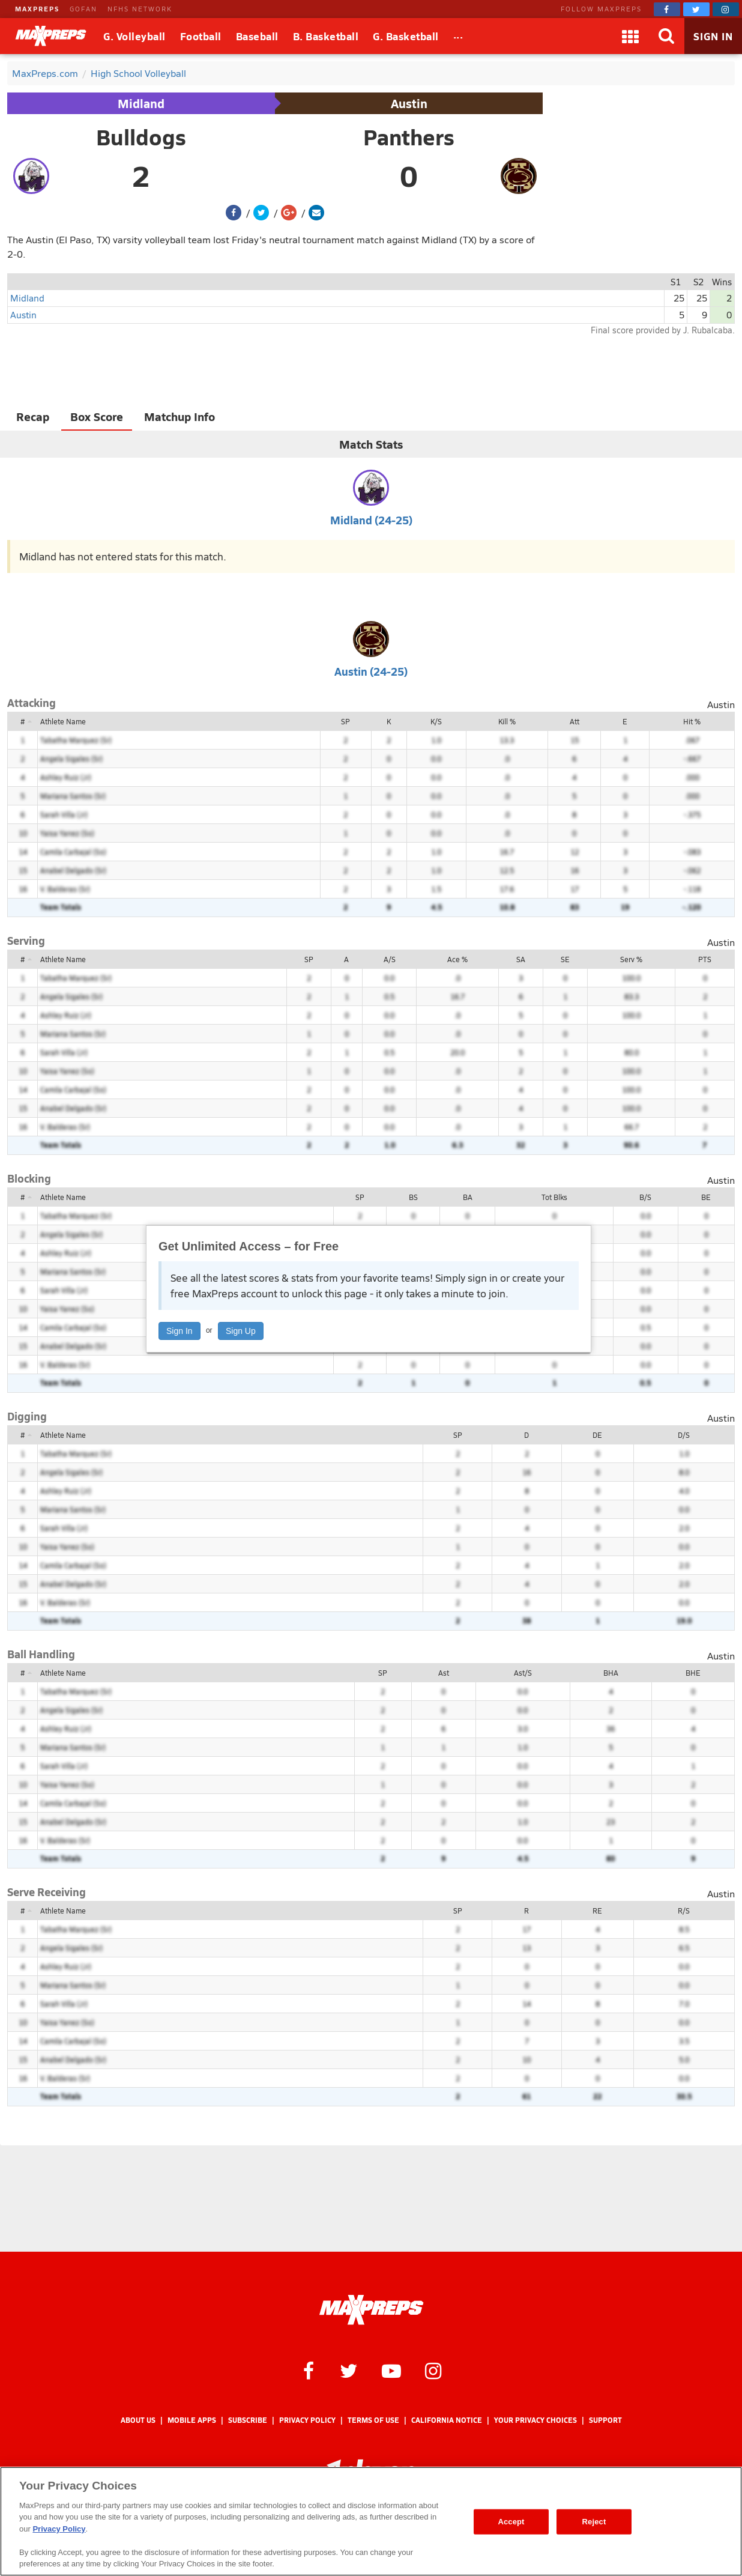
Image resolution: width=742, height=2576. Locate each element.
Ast (443, 1672)
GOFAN (83, 8)
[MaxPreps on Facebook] (667, 9)
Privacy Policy (307, 2420)
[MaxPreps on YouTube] (391, 2370)
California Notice (446, 2420)
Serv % (631, 959)
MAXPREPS (37, 8)
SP (345, 721)
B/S (645, 1197)
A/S (390, 959)
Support (605, 2420)
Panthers (408, 137)
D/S (684, 1435)
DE (597, 1435)
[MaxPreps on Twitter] (696, 9)
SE (565, 959)
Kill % (507, 721)
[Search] (666, 36)
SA (520, 959)
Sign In (179, 1331)
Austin (409, 103)
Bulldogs (141, 137)
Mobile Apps (191, 2420)
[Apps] (630, 36)
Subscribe (247, 2420)
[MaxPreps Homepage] (371, 2310)
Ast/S (523, 1672)
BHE (693, 1672)
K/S (436, 721)
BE (706, 1197)
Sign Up (241, 1331)
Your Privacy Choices (535, 2420)
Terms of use (373, 2420)
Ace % (457, 959)
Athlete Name (63, 721)
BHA (610, 1672)
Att (574, 721)
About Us (138, 2420)
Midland (141, 103)
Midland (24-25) (371, 519)
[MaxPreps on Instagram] (726, 9)
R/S (684, 1910)
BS (413, 1197)
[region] (371, 2521)
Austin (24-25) (371, 671)
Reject (594, 2521)
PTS (704, 959)
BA (467, 1197)
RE (597, 1910)
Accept (511, 2521)
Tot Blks (554, 1197)
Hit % (692, 721)
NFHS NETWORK (139, 8)
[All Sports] (458, 36)
